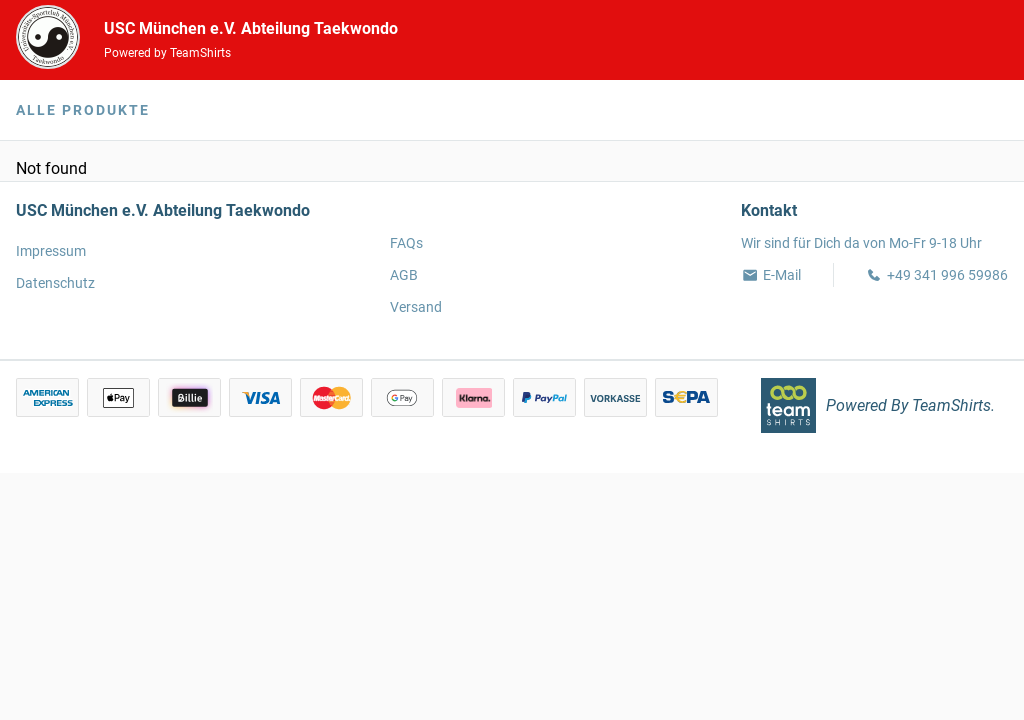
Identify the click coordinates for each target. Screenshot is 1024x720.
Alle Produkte (83, 110)
